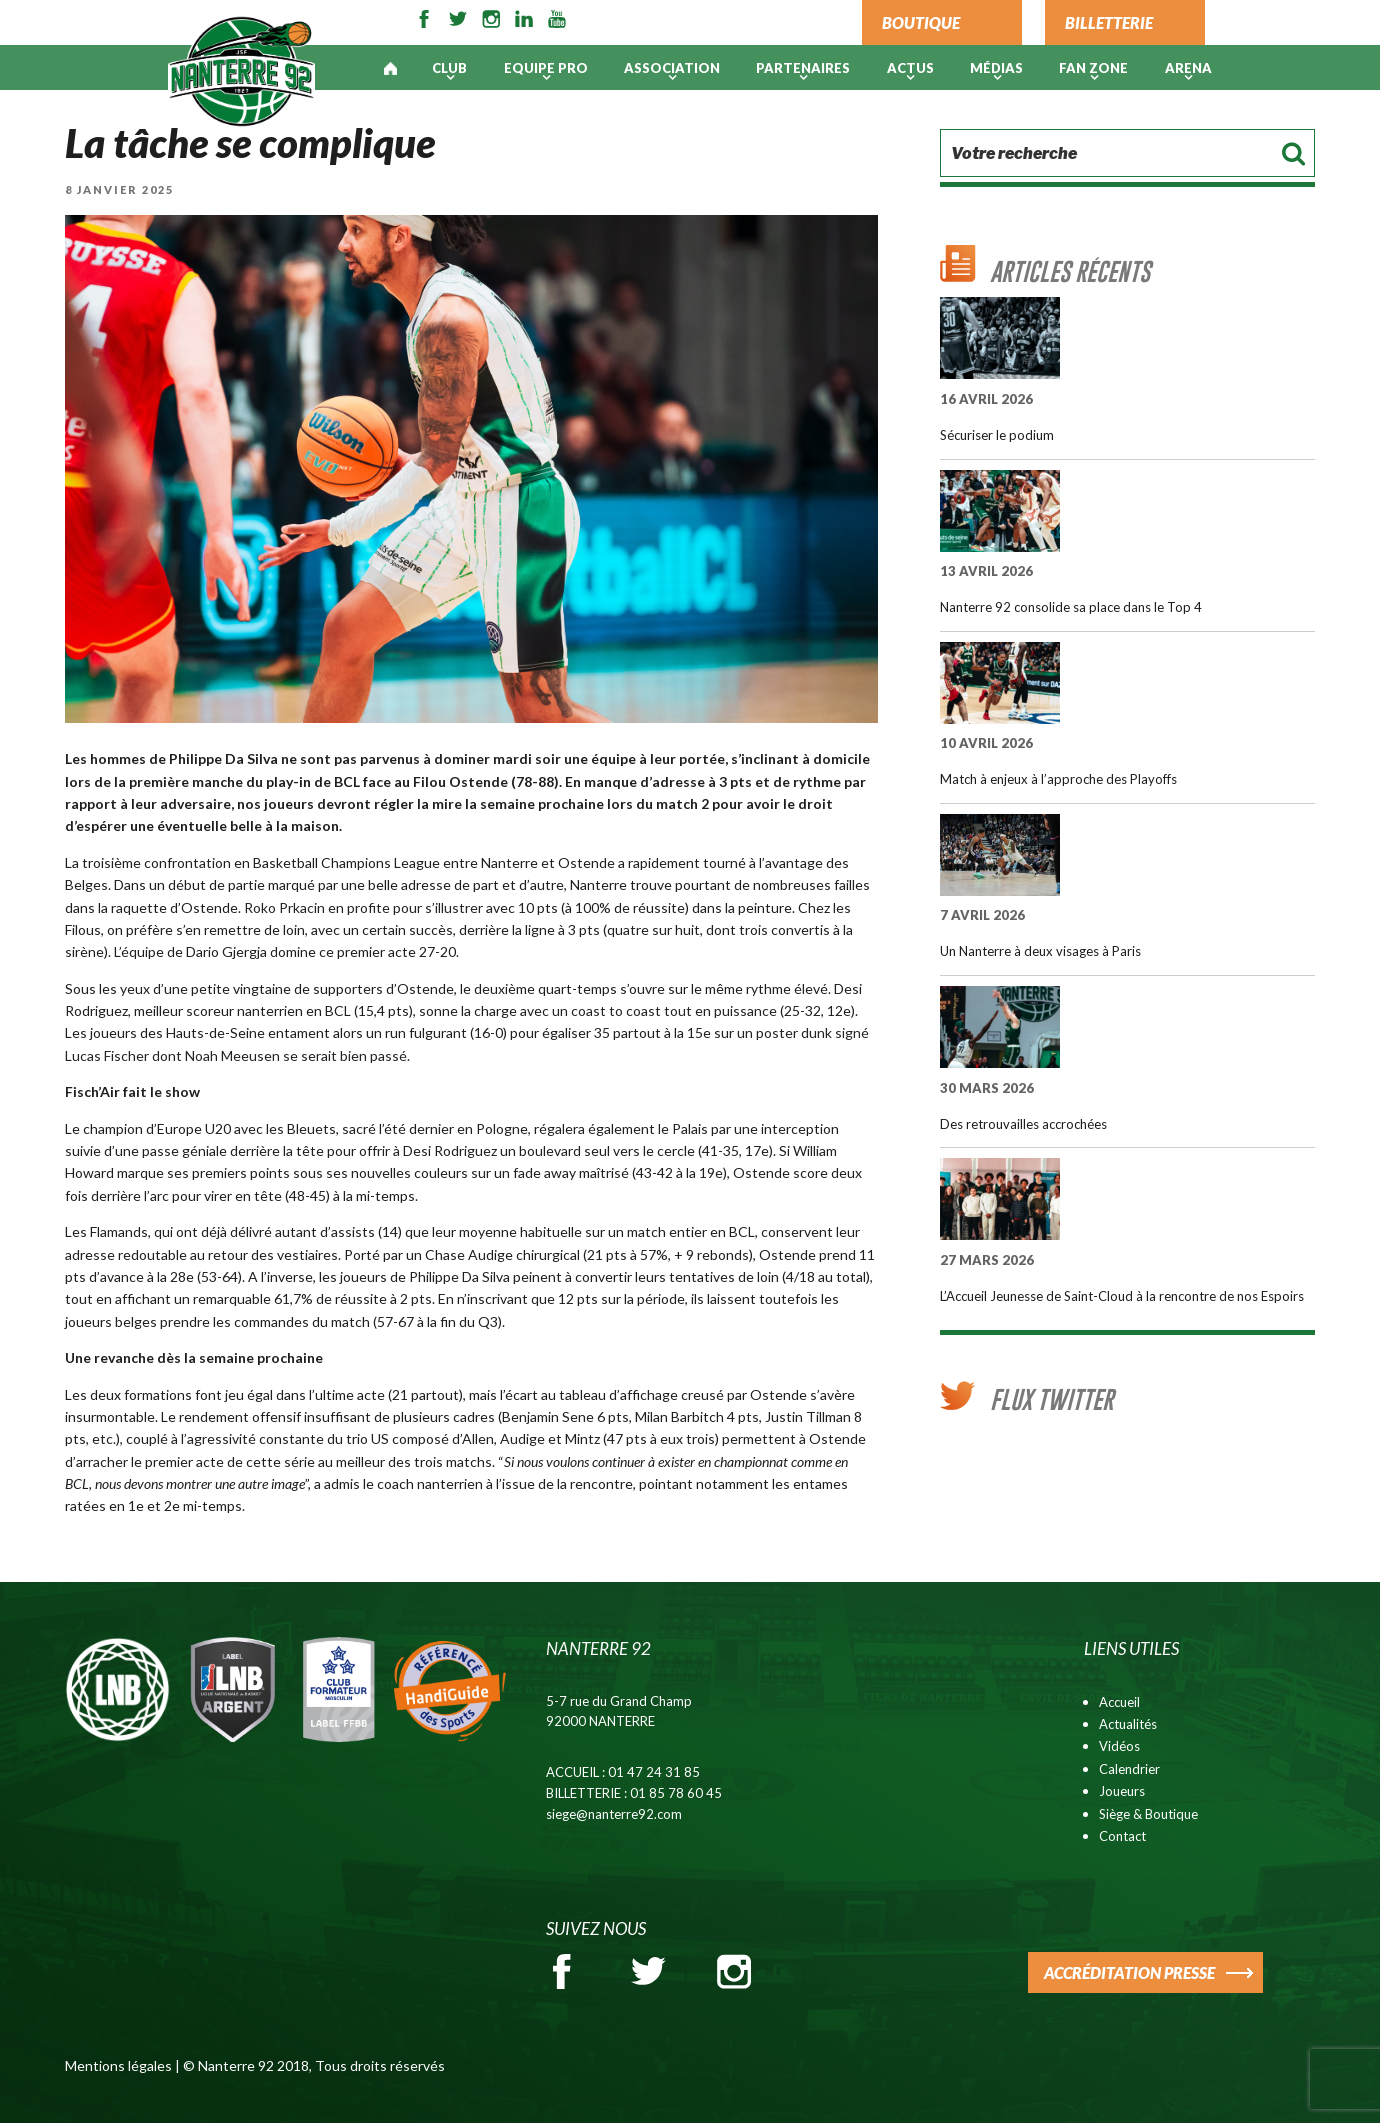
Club (449, 68)
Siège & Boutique (1148, 1814)
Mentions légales (118, 2065)
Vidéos (1119, 1746)
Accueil (1119, 1702)
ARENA (1188, 68)
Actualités (1128, 1724)
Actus (910, 68)
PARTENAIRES (803, 68)
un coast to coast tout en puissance (664, 1010)
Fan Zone (1093, 68)
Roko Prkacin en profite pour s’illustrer (363, 907)
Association (672, 68)
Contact (1122, 1836)
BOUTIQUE (921, 22)
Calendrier (1129, 1769)
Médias (996, 68)
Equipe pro (546, 68)
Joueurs (1122, 1791)
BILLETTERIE (1109, 22)
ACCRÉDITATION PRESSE (1129, 1972)
